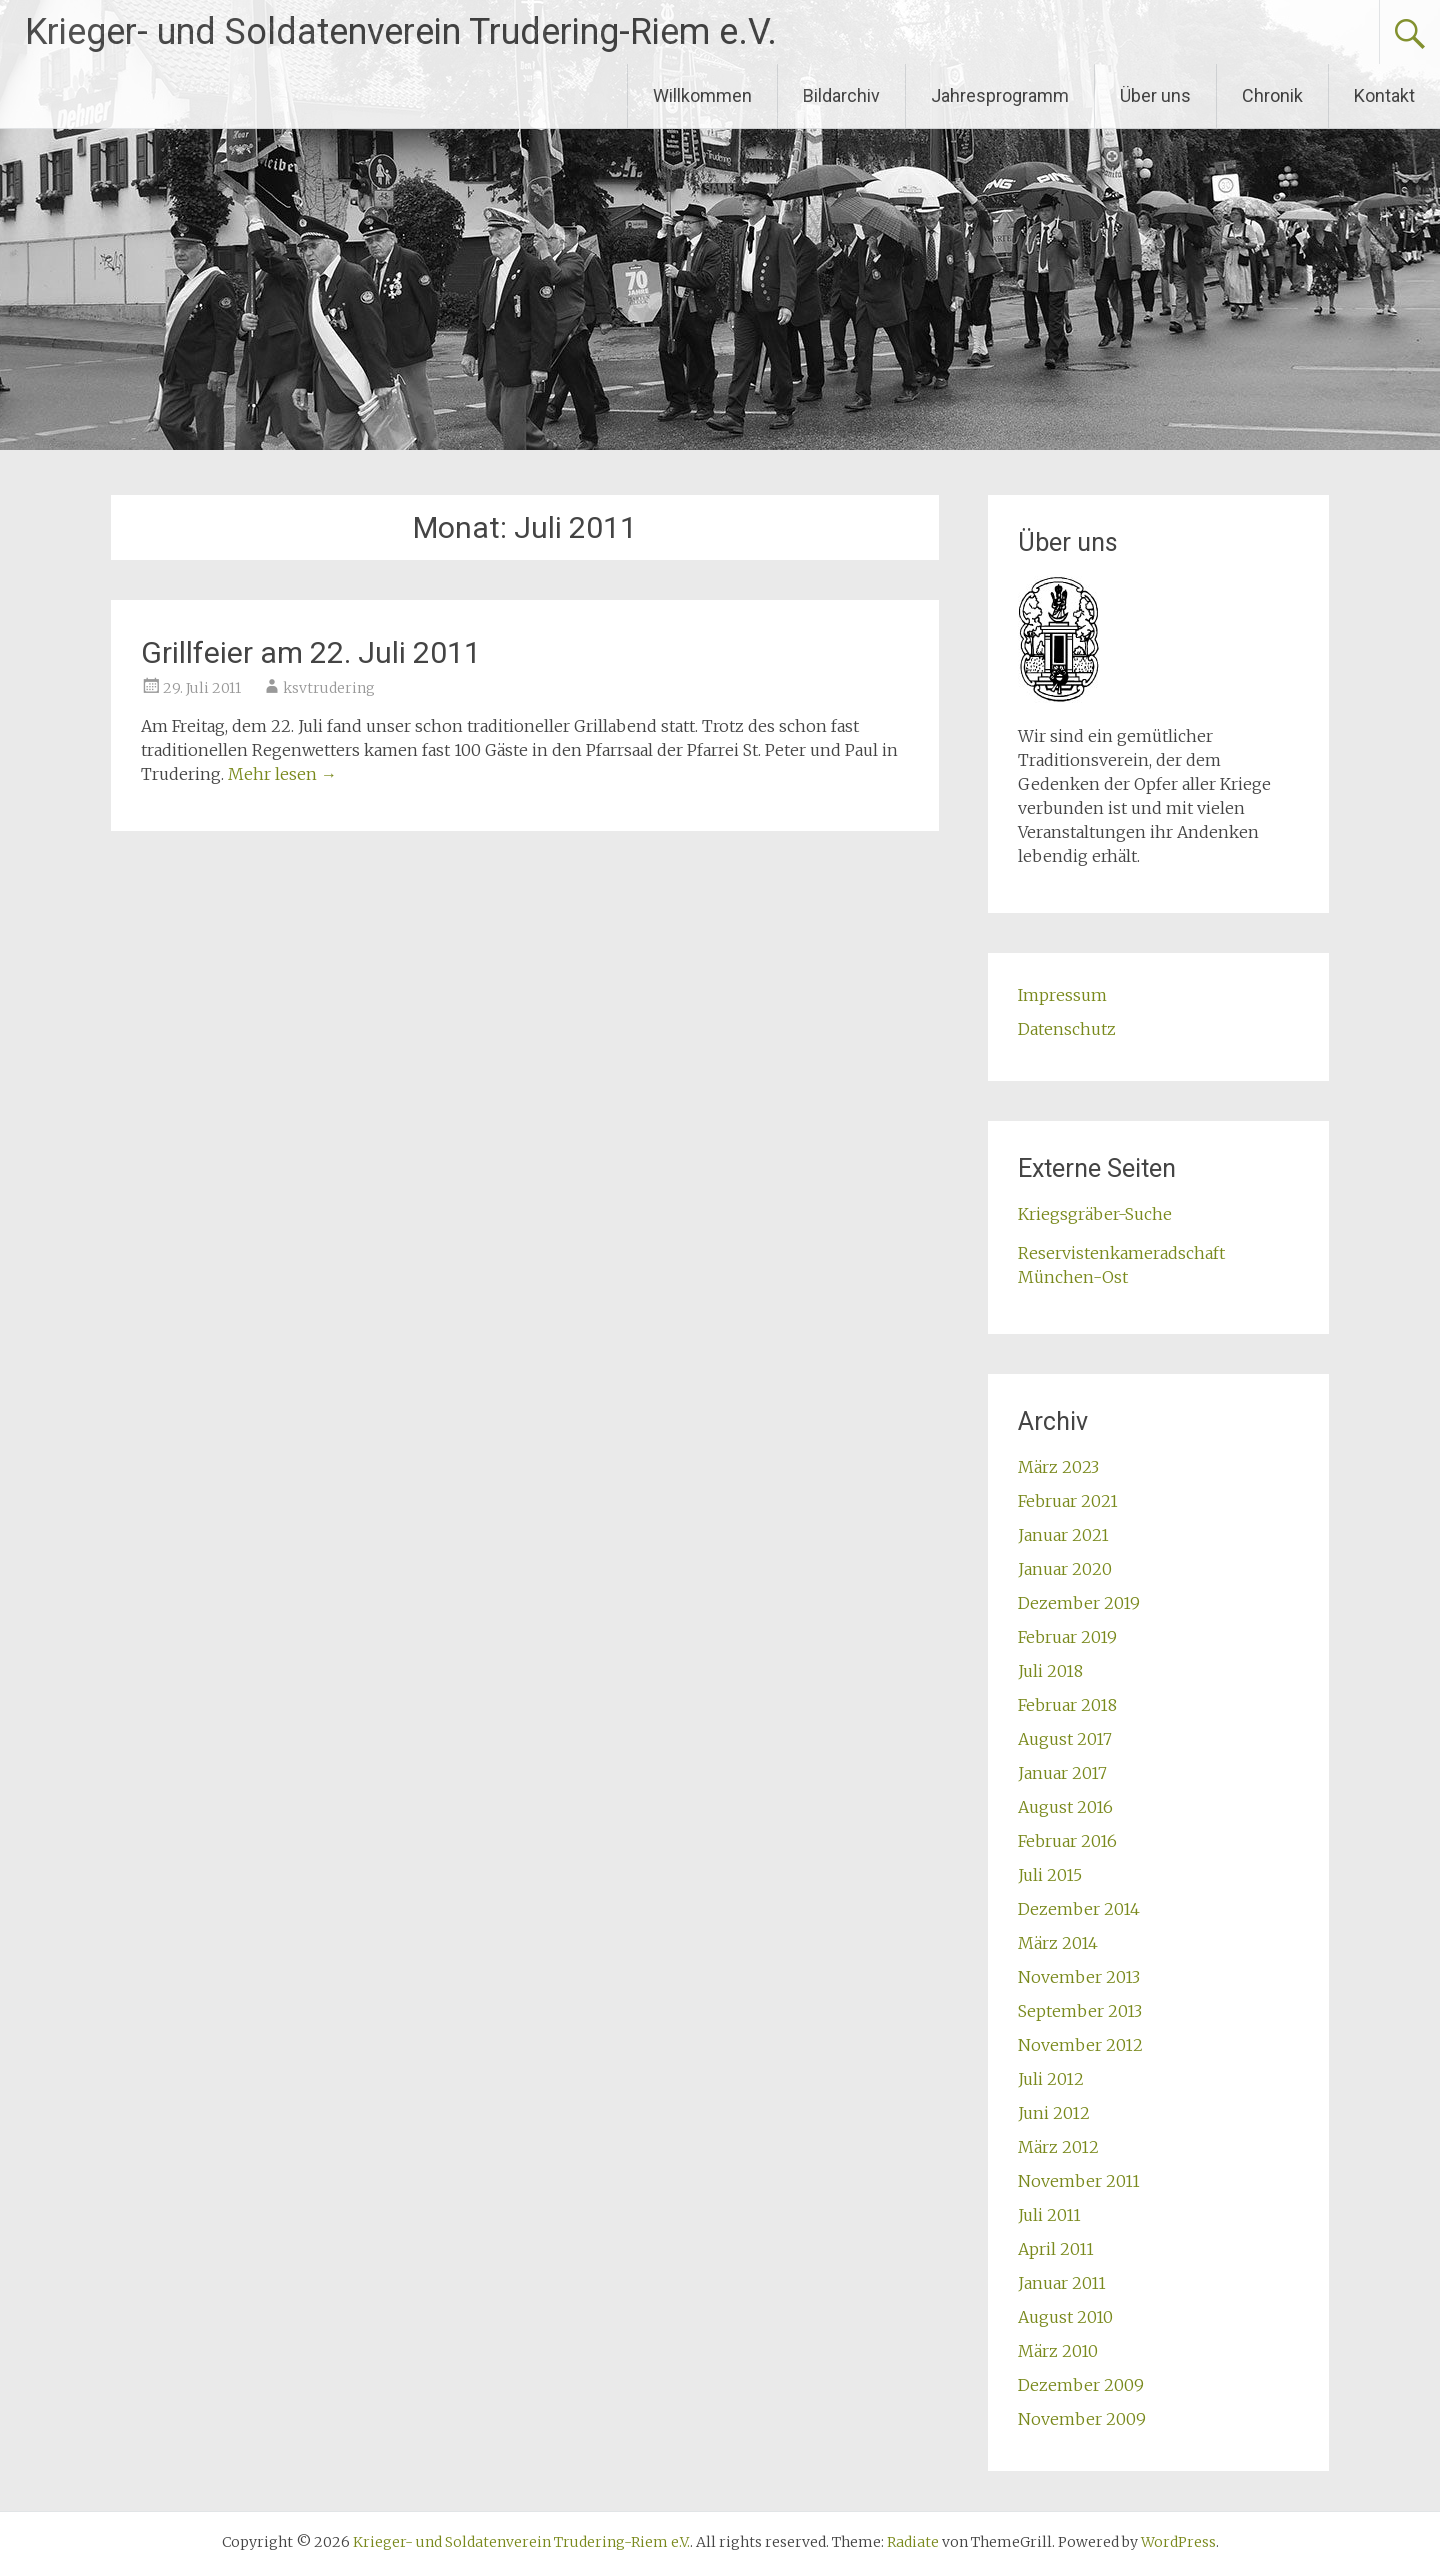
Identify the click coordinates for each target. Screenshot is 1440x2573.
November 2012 (1080, 2045)
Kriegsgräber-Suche (1095, 1214)
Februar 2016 (1067, 1841)
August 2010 (1065, 2317)
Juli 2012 (1051, 2079)
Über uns (1155, 95)
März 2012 (1058, 2147)
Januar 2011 (1062, 2283)
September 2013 (1080, 2011)
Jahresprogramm (1000, 95)
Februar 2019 (1067, 1637)
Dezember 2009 (1081, 2385)
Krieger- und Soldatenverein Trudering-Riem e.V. (401, 32)
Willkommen (702, 95)
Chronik (1272, 95)
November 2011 (1079, 2181)
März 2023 (1058, 1467)
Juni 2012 (1054, 2113)
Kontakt (1384, 95)
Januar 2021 (1063, 1535)
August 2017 (1065, 1739)
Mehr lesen (282, 774)
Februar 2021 (1068, 1501)
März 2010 (1058, 2351)
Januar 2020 (1065, 1569)
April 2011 (1056, 2249)
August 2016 (1065, 1807)
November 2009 (1082, 2419)
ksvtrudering (329, 688)
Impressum (1062, 995)
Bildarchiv (841, 95)
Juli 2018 (1050, 1671)
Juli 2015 (1050, 1875)
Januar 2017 (1062, 1773)
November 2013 (1079, 1977)
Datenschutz (1067, 1029)
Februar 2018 (1067, 1705)
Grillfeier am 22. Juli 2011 (311, 652)
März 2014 (1058, 1943)
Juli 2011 (1049, 2215)
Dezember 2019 (1079, 1603)
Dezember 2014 (1079, 1909)
